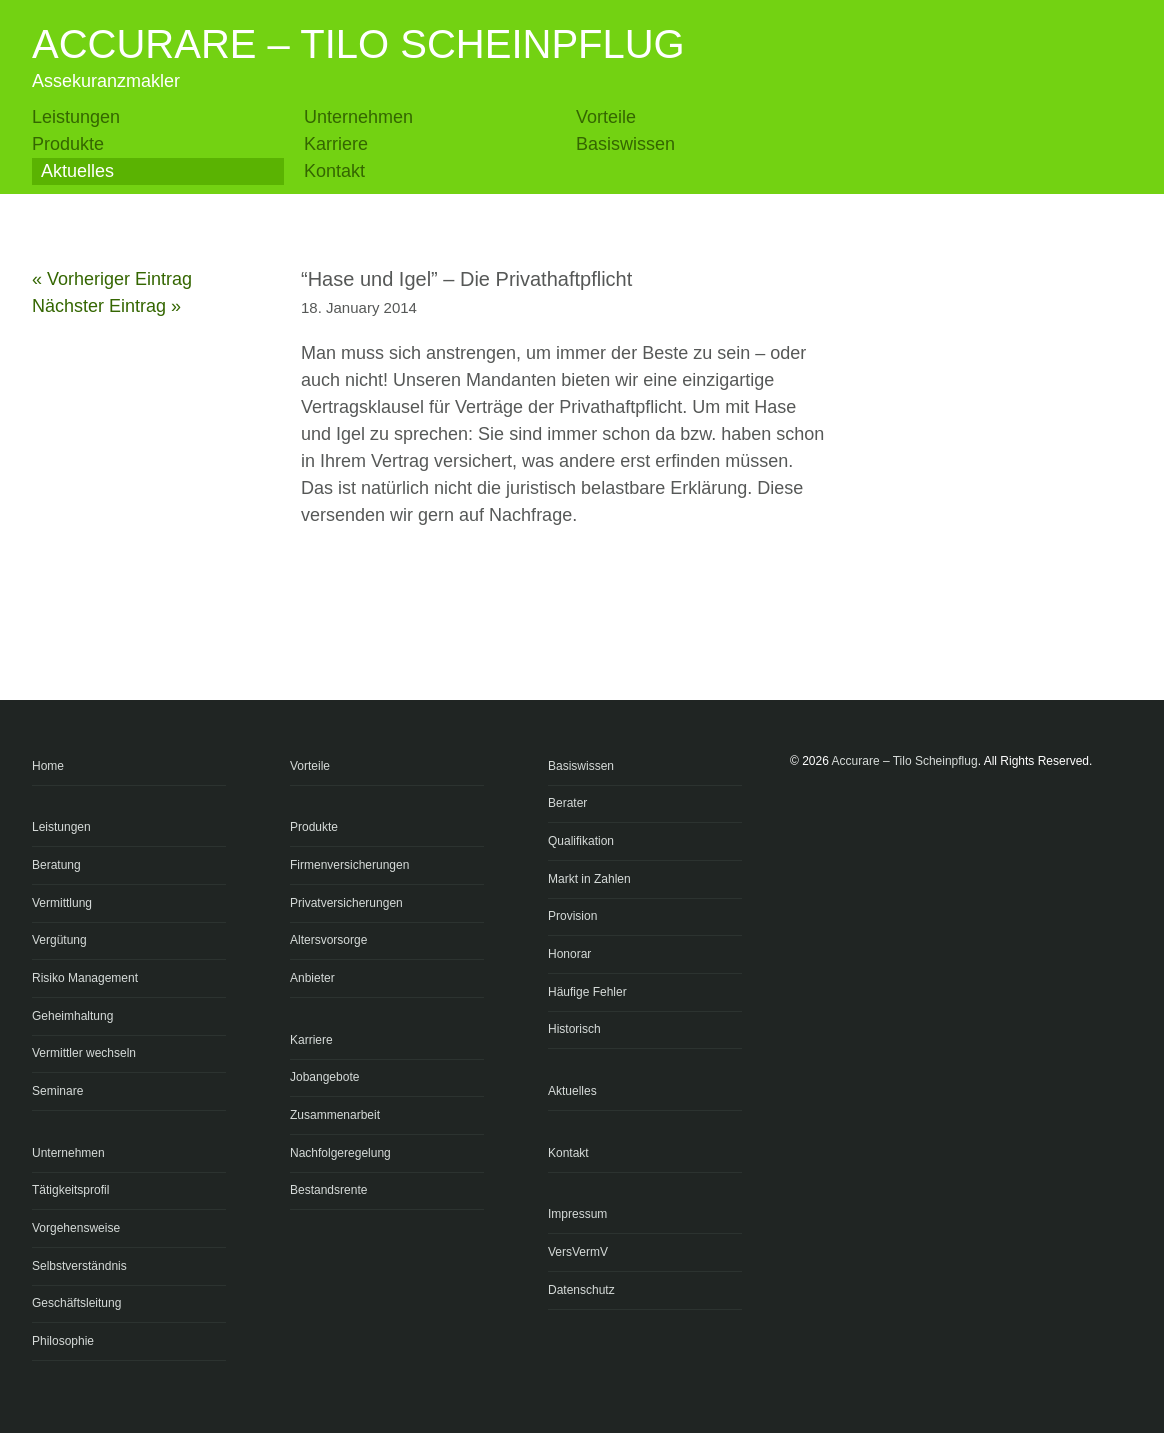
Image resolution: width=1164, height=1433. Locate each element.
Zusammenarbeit (335, 1115)
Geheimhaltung (72, 1016)
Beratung (56, 865)
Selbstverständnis (79, 1266)
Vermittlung (62, 903)
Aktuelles (77, 171)
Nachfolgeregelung (340, 1153)
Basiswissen (625, 144)
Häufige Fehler (587, 992)
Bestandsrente (328, 1190)
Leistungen (76, 117)
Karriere (336, 144)
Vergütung (59, 940)
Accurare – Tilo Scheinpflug (358, 44)
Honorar (569, 954)
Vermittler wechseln (84, 1053)
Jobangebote (324, 1077)
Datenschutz (581, 1290)
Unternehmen (358, 117)
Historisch (574, 1029)
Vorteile (606, 117)
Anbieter (312, 978)
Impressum (577, 1214)
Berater (567, 803)
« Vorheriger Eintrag (112, 279)
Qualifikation (581, 841)
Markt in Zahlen (589, 879)
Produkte (68, 144)
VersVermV (578, 1252)
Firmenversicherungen (349, 865)
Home (48, 766)
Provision (572, 916)
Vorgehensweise (76, 1228)
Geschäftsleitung (76, 1303)
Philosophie (63, 1341)
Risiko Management (85, 978)
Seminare (57, 1091)
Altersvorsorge (328, 940)
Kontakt (334, 171)
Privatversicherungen (346, 903)
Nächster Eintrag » (106, 306)
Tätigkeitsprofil (70, 1190)
